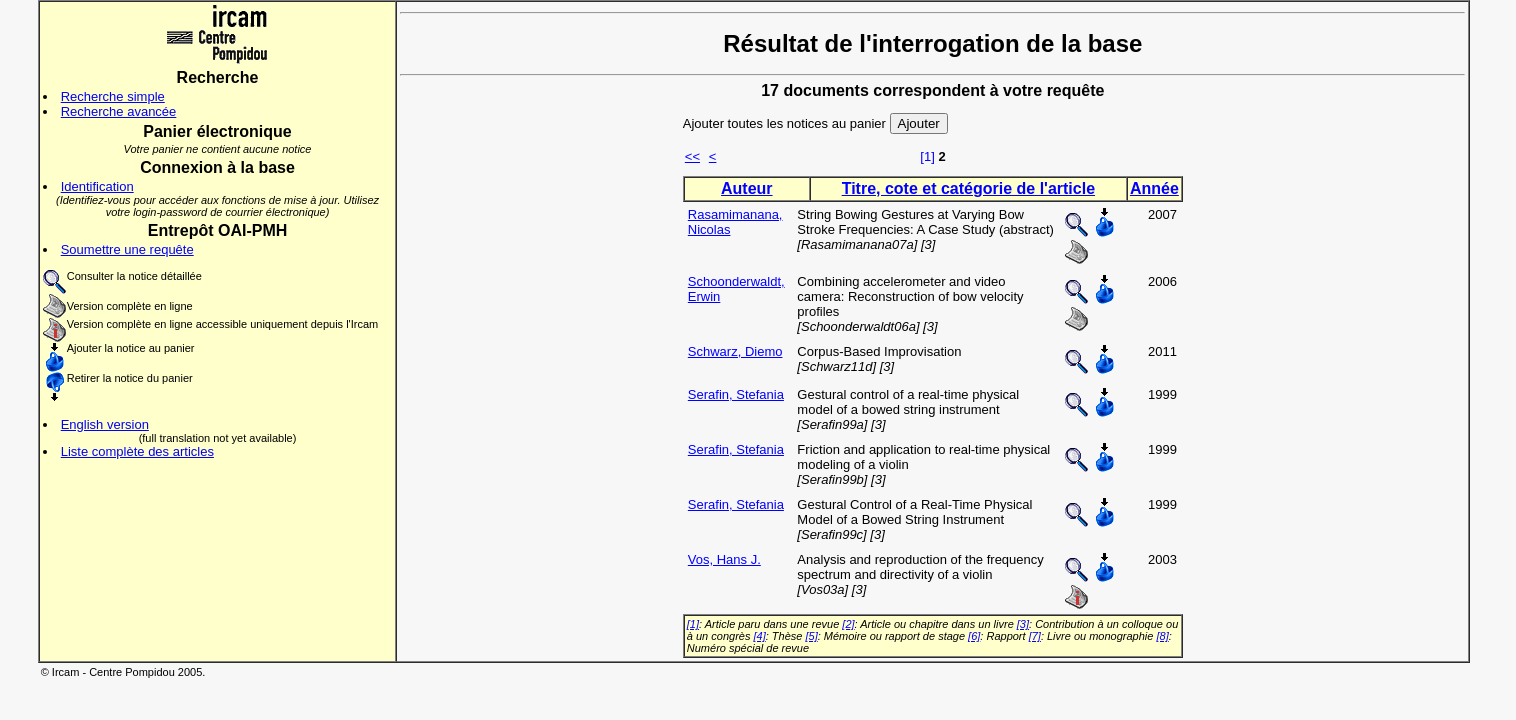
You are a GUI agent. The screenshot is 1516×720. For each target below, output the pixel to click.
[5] (811, 636)
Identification (97, 186)
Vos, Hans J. (724, 559)
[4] (759, 636)
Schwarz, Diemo (735, 351)
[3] (1023, 624)
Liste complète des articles (137, 451)
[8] (1162, 636)
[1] (927, 156)
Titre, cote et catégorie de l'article (968, 188)
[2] (848, 624)
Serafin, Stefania (736, 394)
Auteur (747, 188)
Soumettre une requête (127, 249)
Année (1154, 188)
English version (105, 424)
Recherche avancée (119, 111)
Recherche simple (113, 96)
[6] (974, 636)
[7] (1035, 636)
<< (692, 156)
